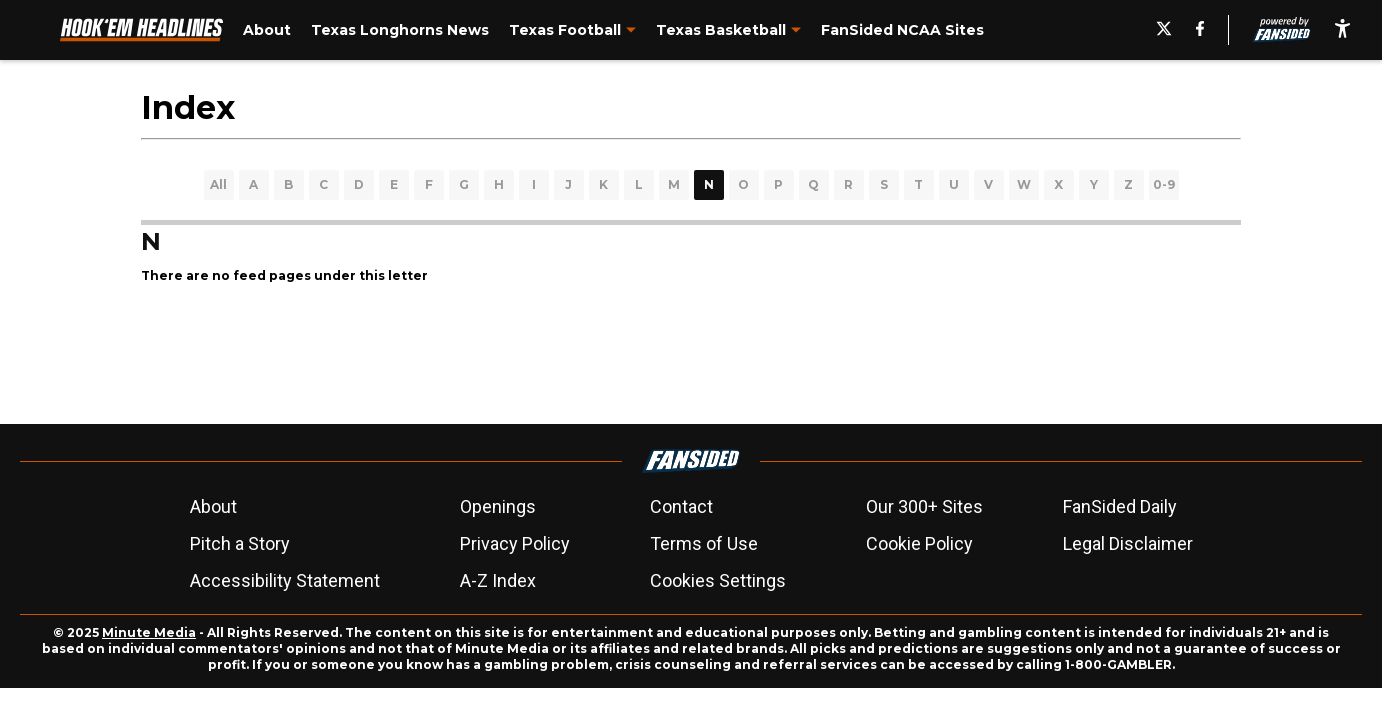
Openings (498, 506)
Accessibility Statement (285, 580)
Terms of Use (704, 543)
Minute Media (149, 632)
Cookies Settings (718, 580)
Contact (681, 506)
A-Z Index (498, 580)
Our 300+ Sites (924, 506)
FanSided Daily (1120, 506)
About (213, 506)
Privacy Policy (515, 543)
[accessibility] (1342, 30)
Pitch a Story (240, 543)
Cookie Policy (919, 543)
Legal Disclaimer (1128, 543)
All (218, 184)
